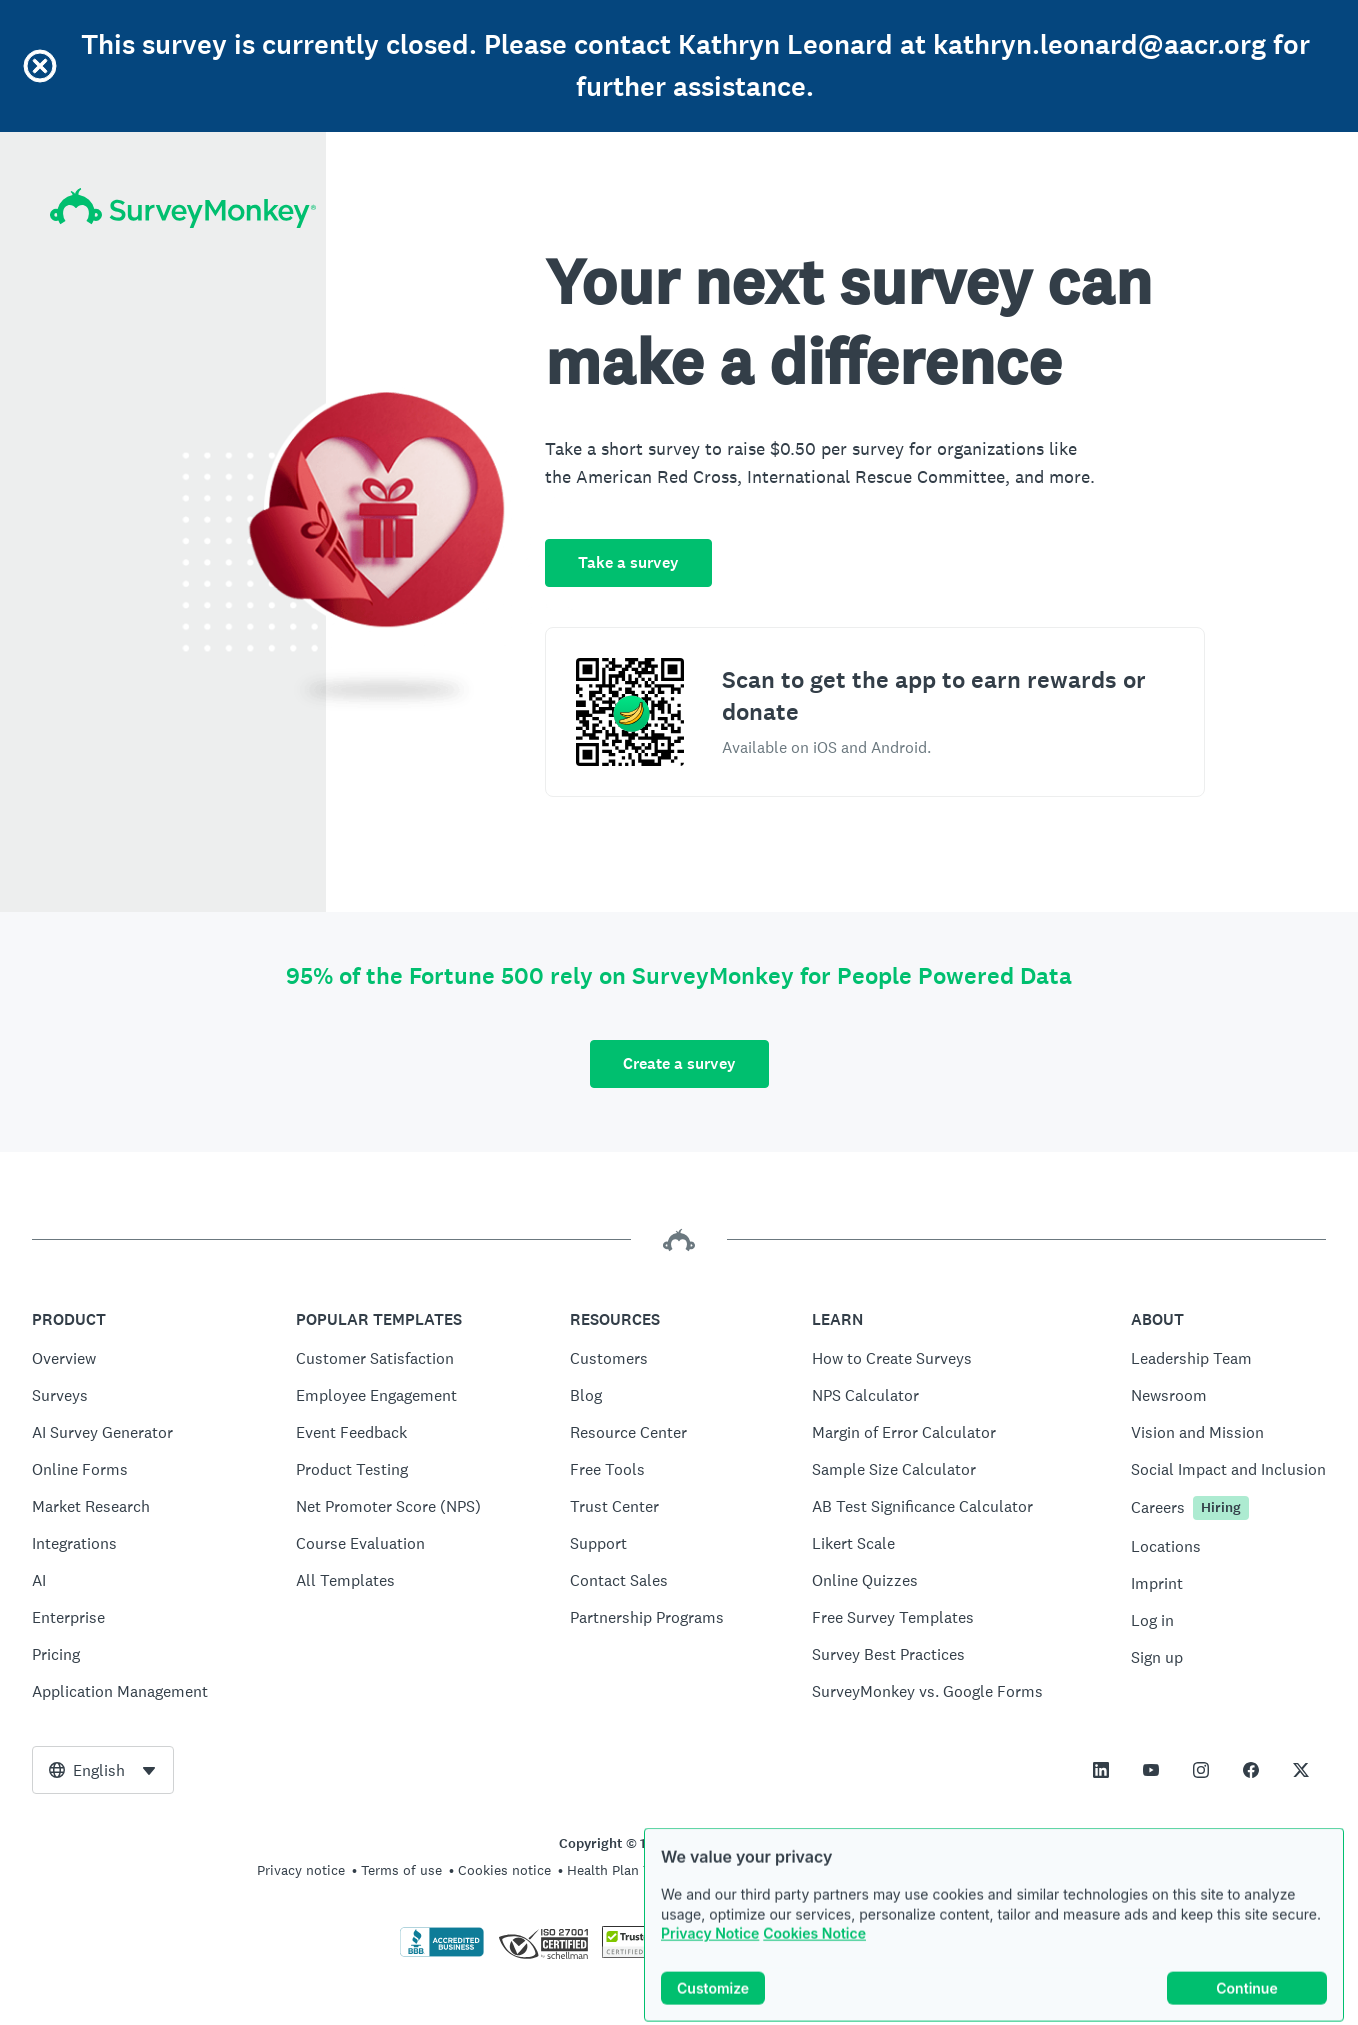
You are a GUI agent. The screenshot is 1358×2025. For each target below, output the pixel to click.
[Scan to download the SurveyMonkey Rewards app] (630, 712)
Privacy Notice (710, 1951)
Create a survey (679, 1063)
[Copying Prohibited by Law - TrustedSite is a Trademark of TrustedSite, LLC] (640, 1953)
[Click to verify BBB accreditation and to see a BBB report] (442, 1953)
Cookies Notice (814, 1951)
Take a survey (628, 562)
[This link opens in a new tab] (1101, 1770)
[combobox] (103, 1770)
